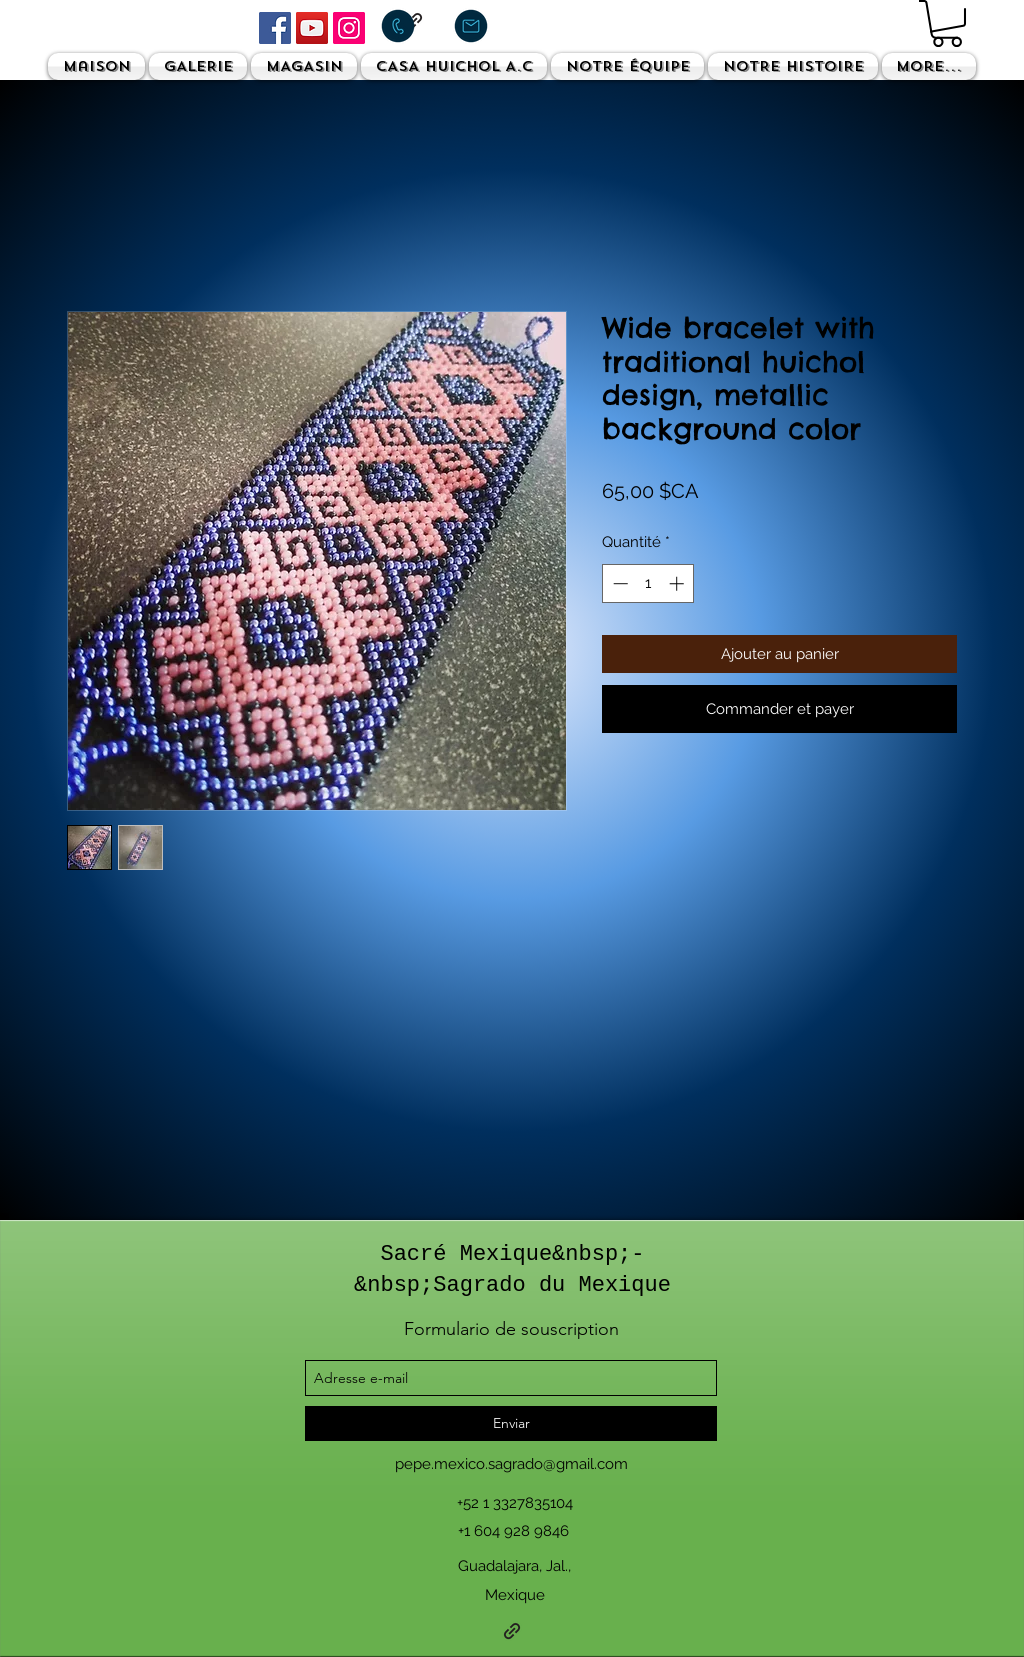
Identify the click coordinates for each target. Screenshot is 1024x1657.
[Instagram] (349, 28)
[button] (947, 23)
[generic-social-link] (512, 1631)
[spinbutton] (648, 583)
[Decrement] (618, 583)
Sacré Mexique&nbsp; (505, 1254)
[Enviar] (511, 1423)
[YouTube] (312, 28)
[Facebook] (275, 28)
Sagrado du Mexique (552, 1285)
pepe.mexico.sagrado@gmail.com (511, 1464)
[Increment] (678, 583)
